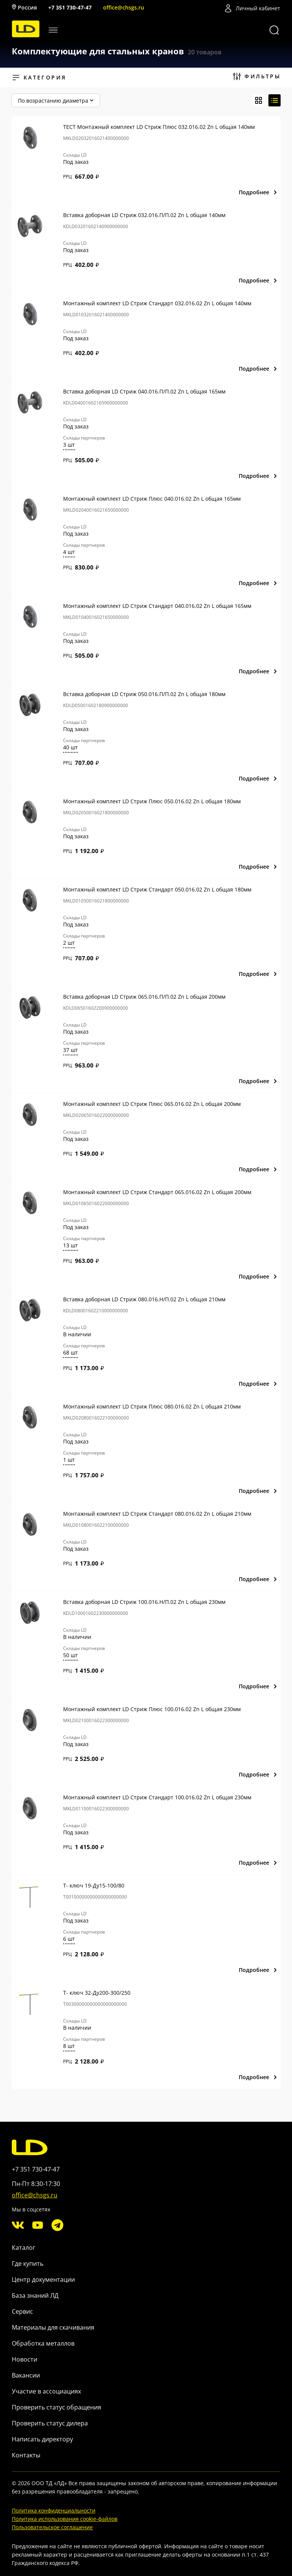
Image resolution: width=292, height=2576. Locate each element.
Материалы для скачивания (53, 2327)
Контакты (26, 2455)
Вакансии (26, 2375)
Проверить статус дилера (50, 2423)
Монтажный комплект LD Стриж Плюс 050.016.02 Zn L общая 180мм (152, 801)
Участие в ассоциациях (46, 2391)
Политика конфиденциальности (53, 2510)
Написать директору (42, 2439)
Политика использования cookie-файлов (64, 2518)
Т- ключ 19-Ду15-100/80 (93, 1885)
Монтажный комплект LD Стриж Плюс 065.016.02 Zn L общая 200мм (152, 1103)
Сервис (22, 2311)
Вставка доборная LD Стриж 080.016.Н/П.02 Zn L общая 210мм (144, 1299)
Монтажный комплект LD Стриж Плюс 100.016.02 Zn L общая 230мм (152, 1709)
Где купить (27, 2263)
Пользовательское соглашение (52, 2527)
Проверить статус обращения (56, 2407)
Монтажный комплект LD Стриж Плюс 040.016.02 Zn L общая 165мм (152, 498)
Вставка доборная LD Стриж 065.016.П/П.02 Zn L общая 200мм (144, 996)
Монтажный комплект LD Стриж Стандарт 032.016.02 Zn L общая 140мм (157, 303)
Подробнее (258, 192)
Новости (24, 2359)
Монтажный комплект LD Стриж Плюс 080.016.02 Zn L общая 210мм (152, 1406)
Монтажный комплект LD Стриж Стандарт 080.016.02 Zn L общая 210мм (157, 1513)
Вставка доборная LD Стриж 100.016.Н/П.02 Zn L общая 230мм (144, 1601)
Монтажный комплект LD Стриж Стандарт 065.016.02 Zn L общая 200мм (157, 1192)
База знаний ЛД (35, 2295)
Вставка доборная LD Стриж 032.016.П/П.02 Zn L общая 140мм (144, 215)
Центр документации (43, 2279)
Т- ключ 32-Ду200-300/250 (96, 1992)
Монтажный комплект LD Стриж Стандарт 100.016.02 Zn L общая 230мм (157, 1797)
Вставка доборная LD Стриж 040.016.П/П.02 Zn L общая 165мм (144, 391)
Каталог (23, 2247)
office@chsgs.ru (123, 7)
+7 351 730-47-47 (70, 7)
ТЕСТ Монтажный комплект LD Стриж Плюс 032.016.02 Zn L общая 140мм (159, 126)
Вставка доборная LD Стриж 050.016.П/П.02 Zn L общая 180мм (144, 694)
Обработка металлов (43, 2343)
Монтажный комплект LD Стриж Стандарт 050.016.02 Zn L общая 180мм (157, 889)
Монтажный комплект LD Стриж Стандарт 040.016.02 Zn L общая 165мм (157, 605)
